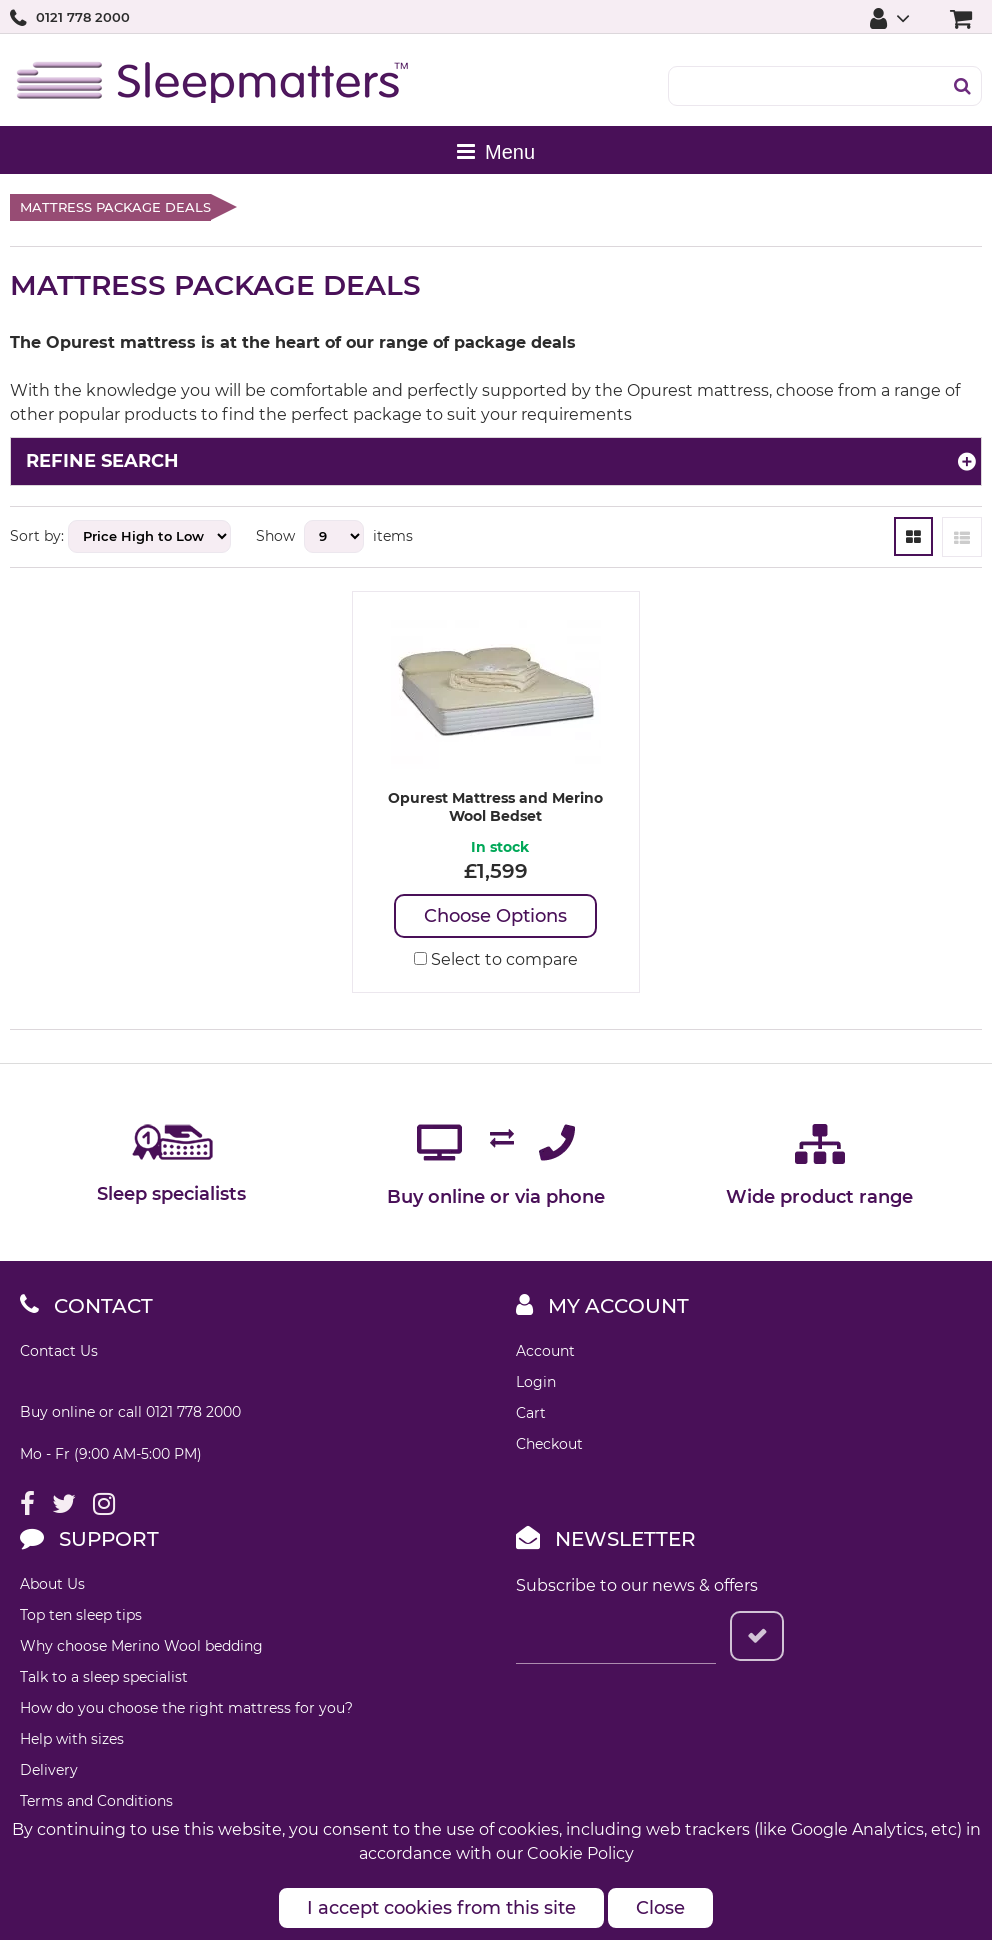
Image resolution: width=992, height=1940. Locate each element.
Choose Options (495, 916)
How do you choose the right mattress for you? (186, 1708)
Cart (531, 1413)
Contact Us (59, 1351)
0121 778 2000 (83, 17)
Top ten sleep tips (81, 1615)
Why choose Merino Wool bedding (141, 1646)
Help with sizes (72, 1739)
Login (536, 1382)
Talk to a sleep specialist (104, 1677)
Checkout (549, 1444)
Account (545, 1351)
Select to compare (496, 959)
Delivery (49, 1770)
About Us (52, 1584)
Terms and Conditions (96, 1801)
